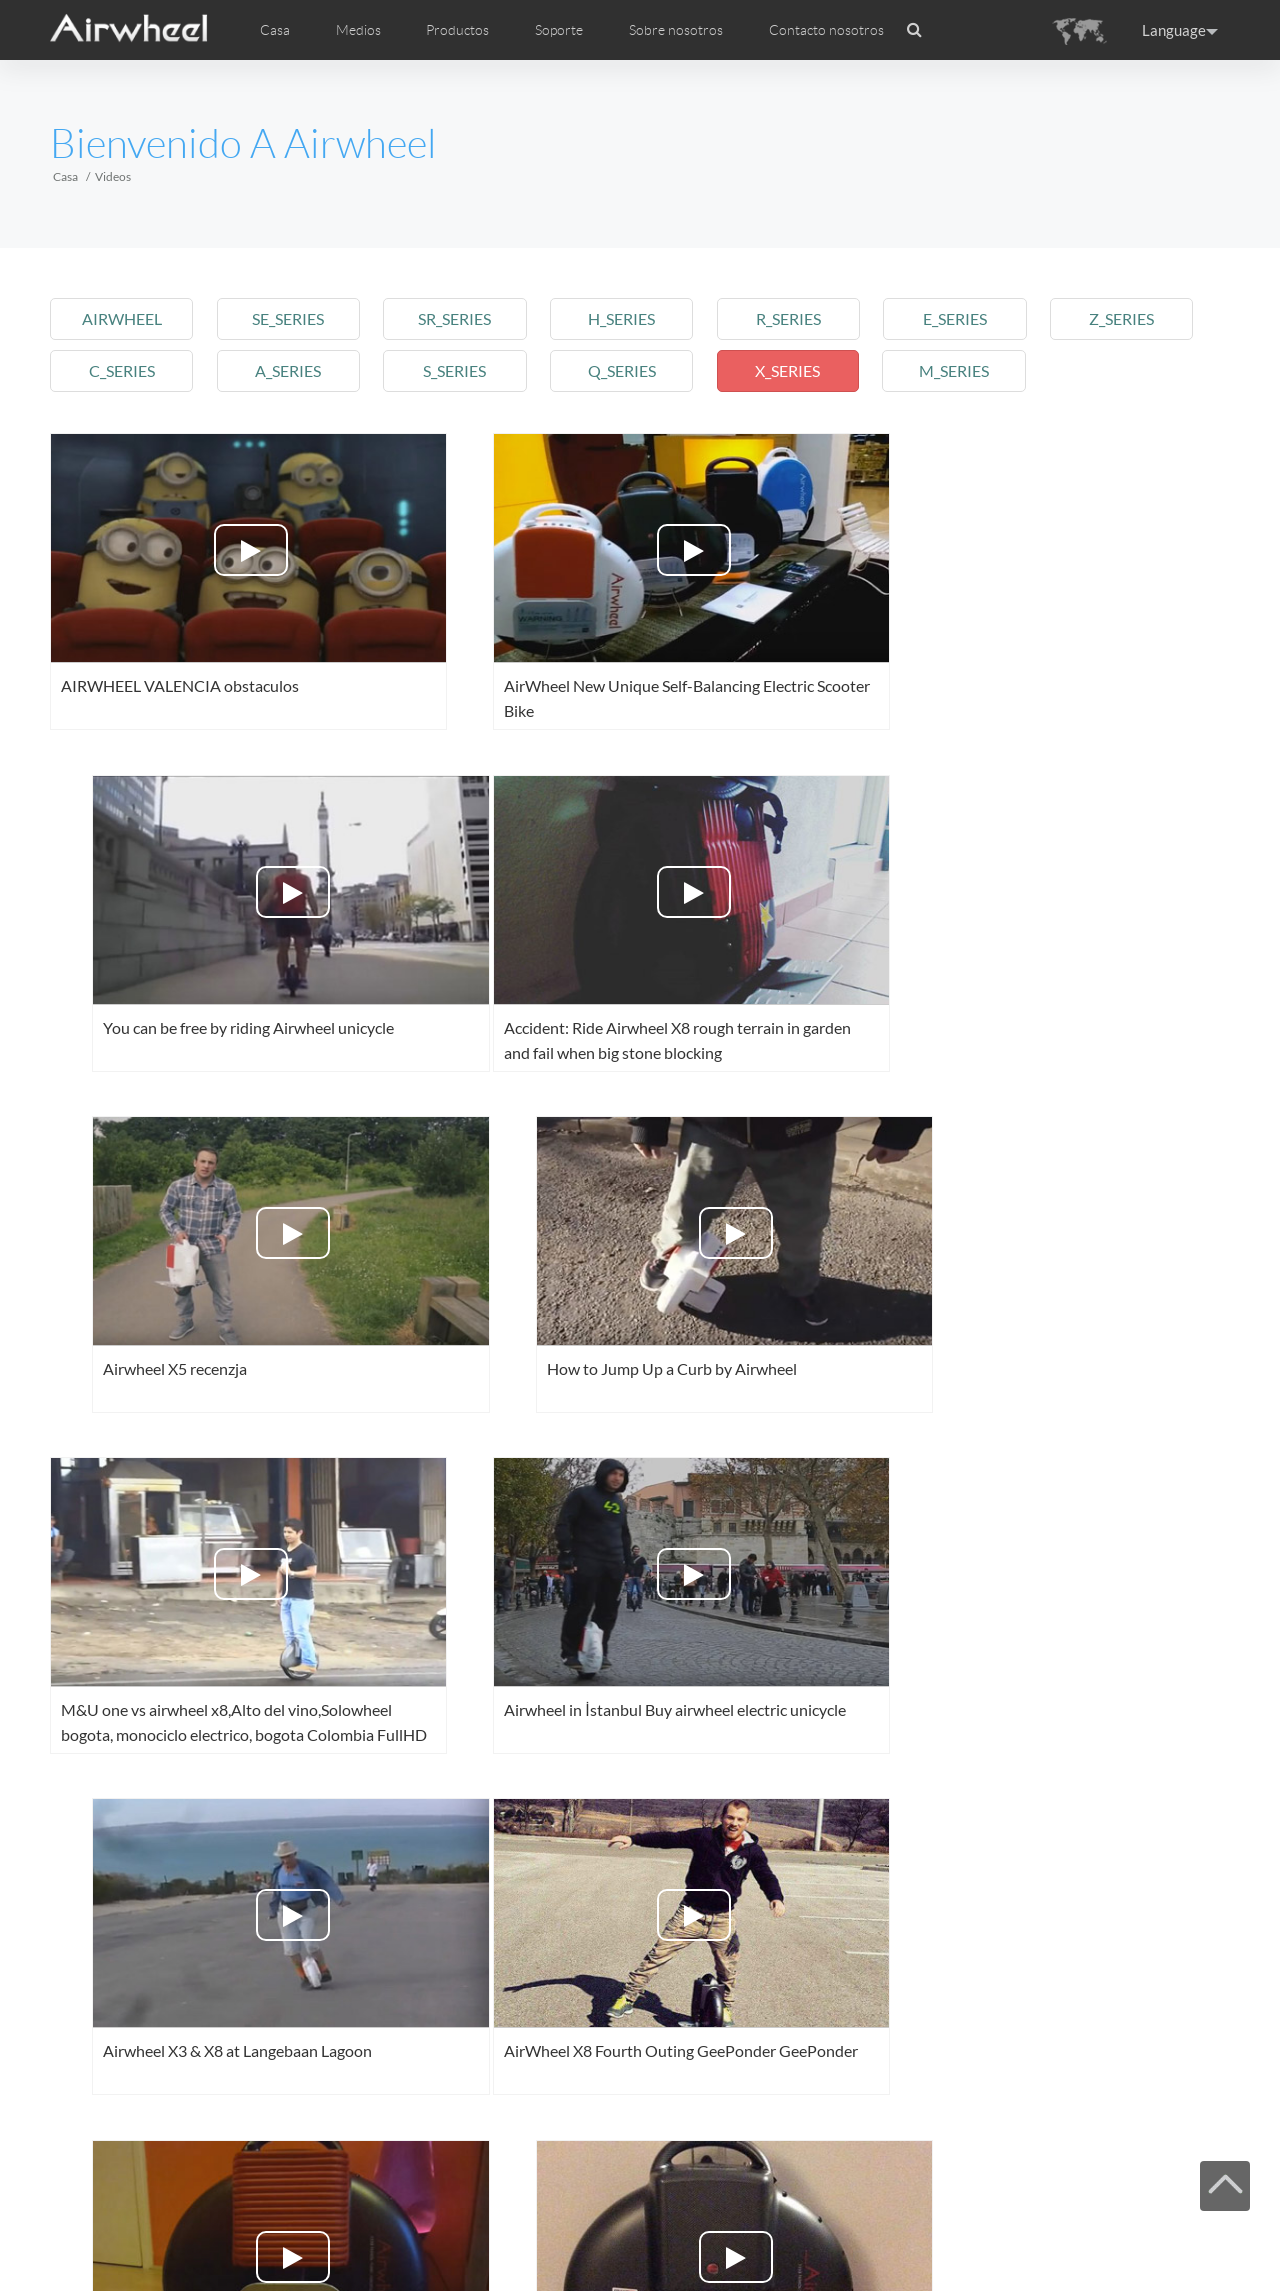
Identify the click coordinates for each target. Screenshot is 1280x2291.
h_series (633, 318)
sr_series (463, 318)
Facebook (1010, 2232)
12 (386, 2177)
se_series (293, 318)
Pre (156, 2177)
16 (622, 2177)
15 (563, 2177)
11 (327, 2177)
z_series (1143, 318)
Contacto (424, 2233)
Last (938, 2177)
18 (740, 2177)
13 (445, 2177)
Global (1196, 2232)
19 (799, 2177)
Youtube (1072, 2232)
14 (504, 2177)
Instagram (1134, 2232)
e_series (973, 318)
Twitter (1041, 2232)
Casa (275, 30)
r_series (803, 318)
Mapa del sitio (321, 2233)
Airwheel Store (1103, 2232)
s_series (463, 370)
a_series (293, 370)
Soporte (559, 30)
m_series (973, 370)
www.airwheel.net (189, 2258)
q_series (633, 370)
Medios (150, 2233)
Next (866, 2177)
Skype (1165, 2232)
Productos (457, 30)
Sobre (378, 2233)
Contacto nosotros (826, 30)
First (87, 2177)
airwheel (123, 318)
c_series (123, 370)
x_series (803, 370)
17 (681, 2177)
